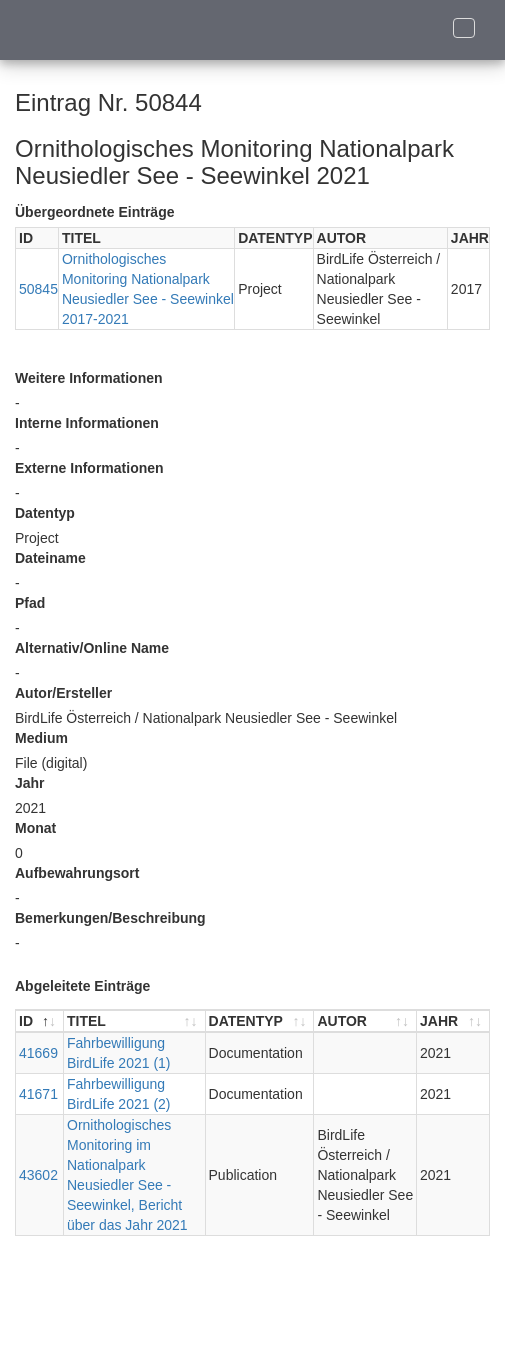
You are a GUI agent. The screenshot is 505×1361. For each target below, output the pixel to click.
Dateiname (50, 558)
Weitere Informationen (89, 378)
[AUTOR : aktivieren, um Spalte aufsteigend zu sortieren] (365, 1021)
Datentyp (45, 513)
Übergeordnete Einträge (94, 212)
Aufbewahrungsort (77, 873)
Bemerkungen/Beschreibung (110, 918)
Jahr (30, 783)
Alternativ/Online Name (92, 648)
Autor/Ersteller (63, 693)
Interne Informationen (87, 423)
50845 (38, 289)
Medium (41, 738)
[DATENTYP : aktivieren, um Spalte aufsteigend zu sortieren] (260, 1021)
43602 (38, 1175)
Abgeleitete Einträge (82, 986)
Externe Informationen (89, 468)
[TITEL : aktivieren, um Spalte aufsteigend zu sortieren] (135, 1021)
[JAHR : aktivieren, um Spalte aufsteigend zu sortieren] (453, 1021)
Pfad (30, 603)
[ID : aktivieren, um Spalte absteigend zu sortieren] (40, 1021)
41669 (38, 1053)
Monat (35, 828)
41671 (38, 1094)
